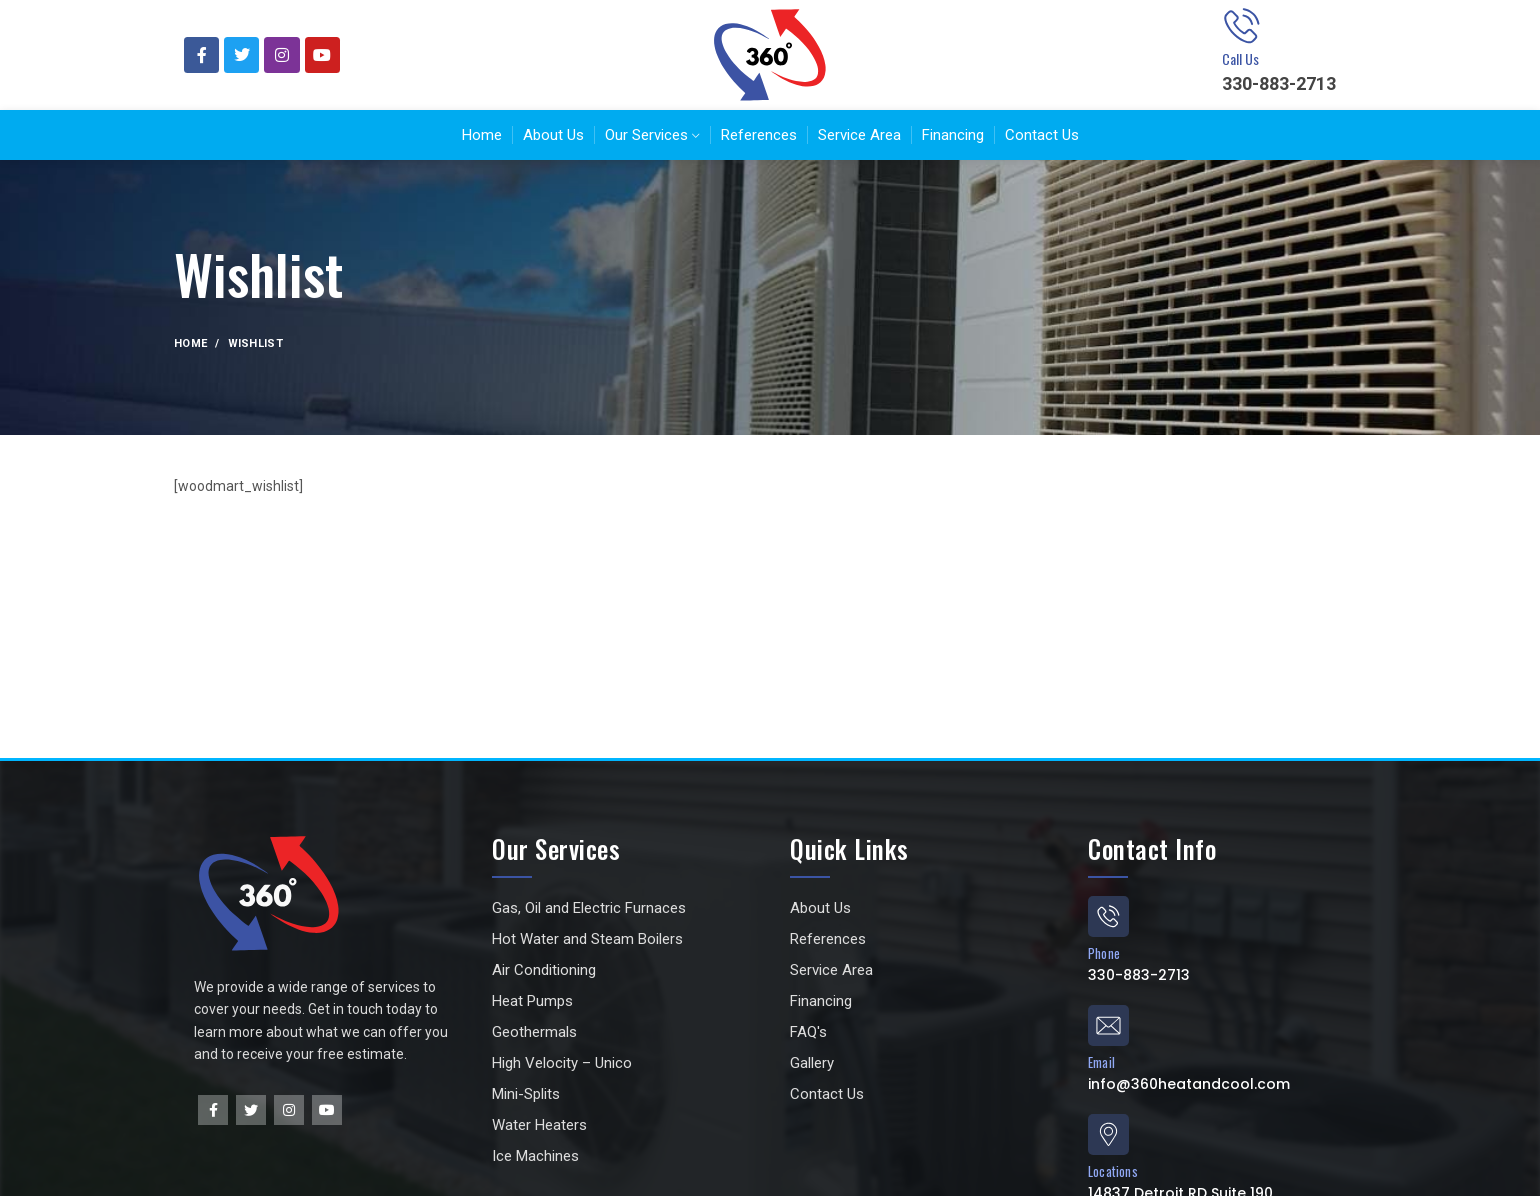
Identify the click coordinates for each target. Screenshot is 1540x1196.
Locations (1113, 1171)
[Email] (1108, 1025)
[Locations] (1108, 1134)
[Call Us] (1242, 26)
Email (1101, 1062)
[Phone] (1108, 916)
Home (190, 343)
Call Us (1240, 58)
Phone (1104, 953)
